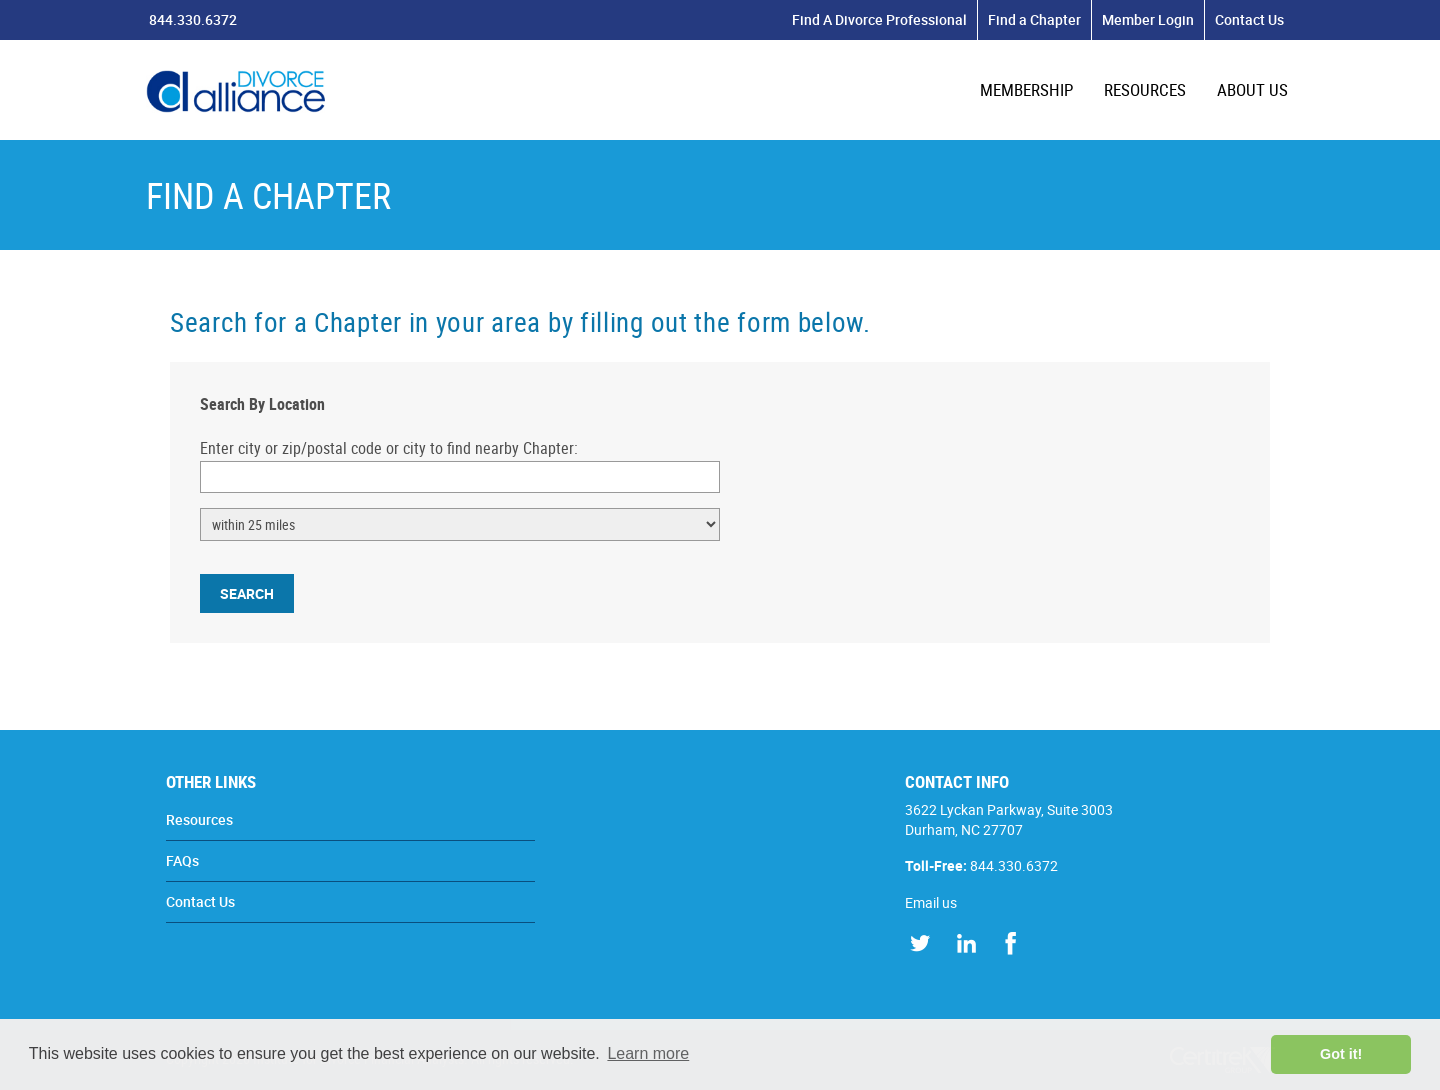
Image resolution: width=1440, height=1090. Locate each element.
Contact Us (1249, 19)
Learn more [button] (648, 1053)
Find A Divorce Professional (879, 19)
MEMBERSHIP (1026, 89)
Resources (199, 819)
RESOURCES (1145, 89)
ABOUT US (1252, 89)
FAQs (182, 860)
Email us (931, 902)
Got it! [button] (1341, 1054)
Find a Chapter (1034, 19)
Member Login (1148, 19)
